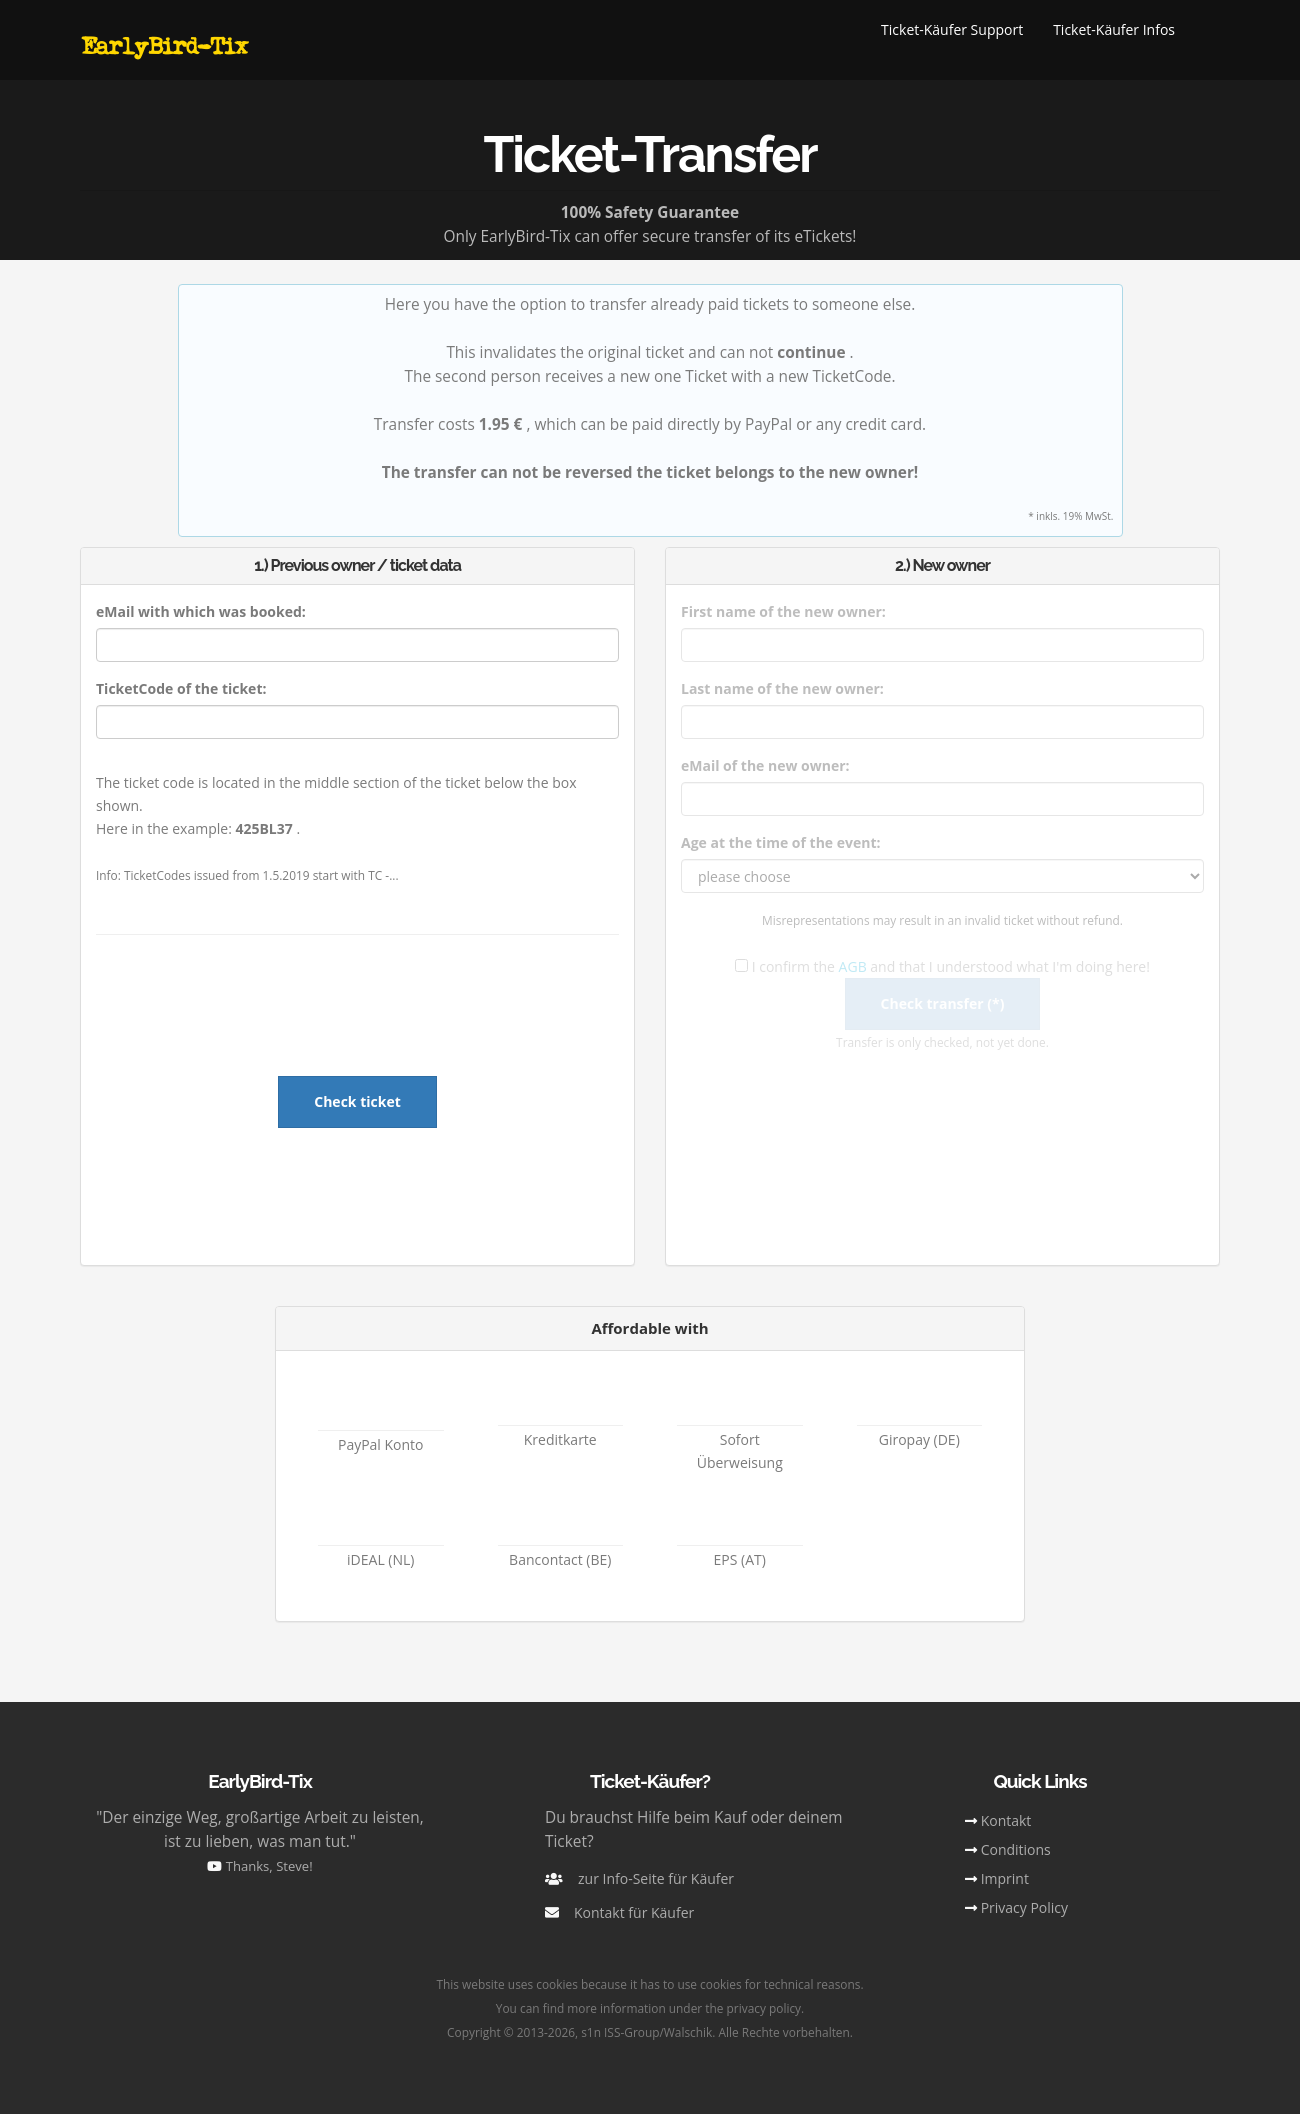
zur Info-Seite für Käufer (656, 1878)
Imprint (1005, 1878)
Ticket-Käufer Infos (1114, 29)
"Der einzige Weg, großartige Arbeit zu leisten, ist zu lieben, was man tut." (260, 1841)
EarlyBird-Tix (163, 45)
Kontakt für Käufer (634, 1912)
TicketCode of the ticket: (181, 688)
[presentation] (358, 1014)
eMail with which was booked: (201, 611)
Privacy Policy (1024, 1907)
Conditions (1016, 1849)
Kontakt (1006, 1820)
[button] (1205, 30)
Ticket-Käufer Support (952, 29)
